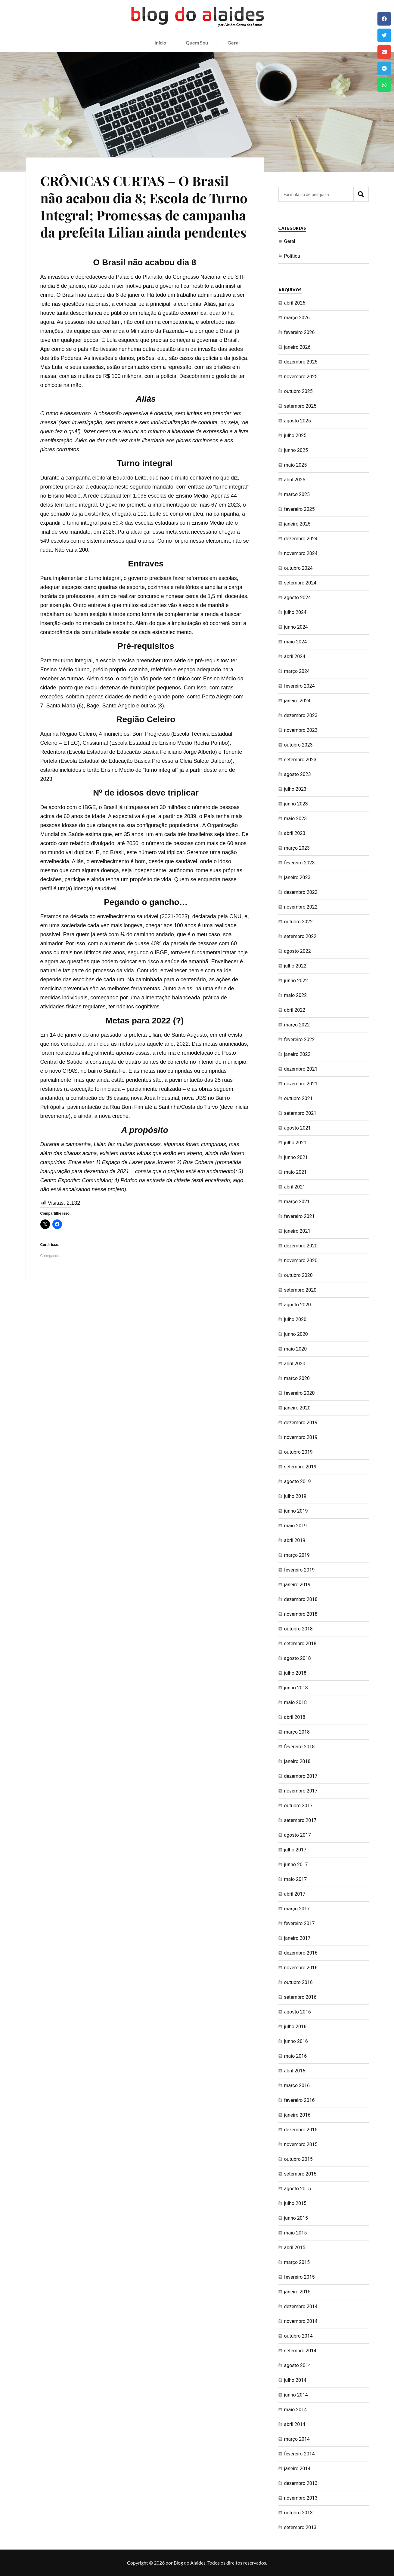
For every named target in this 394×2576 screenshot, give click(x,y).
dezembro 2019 (301, 1422)
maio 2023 (295, 818)
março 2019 (297, 1555)
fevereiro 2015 (299, 2277)
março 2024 (297, 671)
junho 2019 (296, 1511)
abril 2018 (295, 1717)
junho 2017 (296, 1864)
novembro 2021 (301, 1084)
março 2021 (297, 1201)
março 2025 (297, 494)
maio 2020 (295, 1349)
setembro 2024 (300, 583)
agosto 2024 (297, 597)
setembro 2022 (300, 936)
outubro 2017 (298, 1805)
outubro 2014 (298, 2336)
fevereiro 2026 (299, 332)
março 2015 (297, 2262)
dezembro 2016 (301, 1953)
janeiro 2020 (297, 1408)
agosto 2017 (297, 1835)
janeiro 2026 (297, 347)
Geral (234, 42)
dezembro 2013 (301, 2483)
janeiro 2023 (297, 877)
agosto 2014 (297, 2365)
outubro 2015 (298, 2159)
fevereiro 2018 (299, 1747)
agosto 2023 (297, 774)
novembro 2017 (301, 1791)
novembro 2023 (301, 730)
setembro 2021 (300, 1113)
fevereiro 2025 (299, 509)
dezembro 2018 (301, 1599)
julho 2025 (295, 435)
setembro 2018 (300, 1643)
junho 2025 (296, 450)
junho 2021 (296, 1157)
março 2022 (297, 1025)
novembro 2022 (301, 907)
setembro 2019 (300, 1467)
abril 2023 (295, 833)
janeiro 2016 (297, 2115)
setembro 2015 (300, 2174)
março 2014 (297, 2439)
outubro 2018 (298, 1629)
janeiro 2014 (297, 2468)
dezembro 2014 (301, 2306)
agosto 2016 (297, 2012)
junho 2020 (296, 1334)
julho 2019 (295, 1496)
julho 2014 (295, 2380)
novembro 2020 (301, 1260)
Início (160, 42)
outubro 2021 (298, 1098)
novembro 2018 (301, 1614)
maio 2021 (295, 1172)
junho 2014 (296, 2395)
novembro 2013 (301, 2498)
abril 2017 (295, 1894)
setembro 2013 (300, 2527)
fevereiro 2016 (299, 2100)
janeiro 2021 (297, 1231)
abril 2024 (295, 656)
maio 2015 (295, 2233)
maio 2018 (295, 1702)
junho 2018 (296, 1688)
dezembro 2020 (301, 1246)
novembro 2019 (301, 1437)
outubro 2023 (298, 745)
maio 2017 (295, 1879)
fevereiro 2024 (299, 686)
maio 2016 (295, 2056)
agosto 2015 (297, 2188)
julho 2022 (295, 966)
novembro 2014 (301, 2321)
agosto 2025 (297, 421)
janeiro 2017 (297, 1938)
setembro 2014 (300, 2351)
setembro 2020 (300, 1290)
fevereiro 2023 (299, 863)
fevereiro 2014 (299, 2454)
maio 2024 (295, 642)
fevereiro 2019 (299, 1570)
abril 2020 (295, 1363)
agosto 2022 (297, 951)
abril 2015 (295, 2247)
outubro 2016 (298, 1982)
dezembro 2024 (301, 538)
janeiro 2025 (297, 524)
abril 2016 (295, 2071)
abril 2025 (295, 480)
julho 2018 (295, 1673)
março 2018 (297, 1732)
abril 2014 (295, 2424)
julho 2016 (295, 2026)
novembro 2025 (301, 376)
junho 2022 (296, 980)
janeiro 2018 (297, 1761)
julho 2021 (295, 1142)
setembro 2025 (300, 406)
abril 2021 (295, 1187)
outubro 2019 (298, 1452)
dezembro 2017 (301, 1776)
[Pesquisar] (360, 194)
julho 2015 (295, 2203)
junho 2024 (296, 627)
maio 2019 (295, 1526)
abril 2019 (295, 1540)
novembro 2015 (301, 2144)
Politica (292, 256)
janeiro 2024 (297, 701)
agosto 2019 (297, 1481)
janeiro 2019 (297, 1584)
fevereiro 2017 (299, 1923)
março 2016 (297, 2085)
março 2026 (297, 317)
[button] (384, 19)
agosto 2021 (297, 1128)
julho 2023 (295, 789)
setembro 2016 (300, 1997)
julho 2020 (295, 1319)
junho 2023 (296, 804)
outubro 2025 (298, 391)
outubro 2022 (298, 922)
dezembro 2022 (301, 892)
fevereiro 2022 (299, 1039)
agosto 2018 (297, 1658)
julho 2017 (295, 1850)
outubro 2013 (298, 2513)
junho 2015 (296, 2218)
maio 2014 (295, 2409)
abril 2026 (295, 303)
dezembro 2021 (301, 1069)
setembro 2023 (300, 759)
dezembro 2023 (301, 715)
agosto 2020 (297, 1305)
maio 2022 (295, 995)
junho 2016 (296, 2041)
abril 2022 (295, 1010)
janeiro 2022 (297, 1054)
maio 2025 (295, 465)
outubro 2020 (298, 1275)
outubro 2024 (298, 568)
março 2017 (297, 1909)
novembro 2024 (301, 553)
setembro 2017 (300, 1820)
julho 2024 (295, 612)
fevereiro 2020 (299, 1393)
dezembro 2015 (301, 2130)
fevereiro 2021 (299, 1216)
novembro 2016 (301, 1967)
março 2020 (297, 1378)
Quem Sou (197, 42)
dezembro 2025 (301, 362)
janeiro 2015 (297, 2292)
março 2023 (297, 848)
